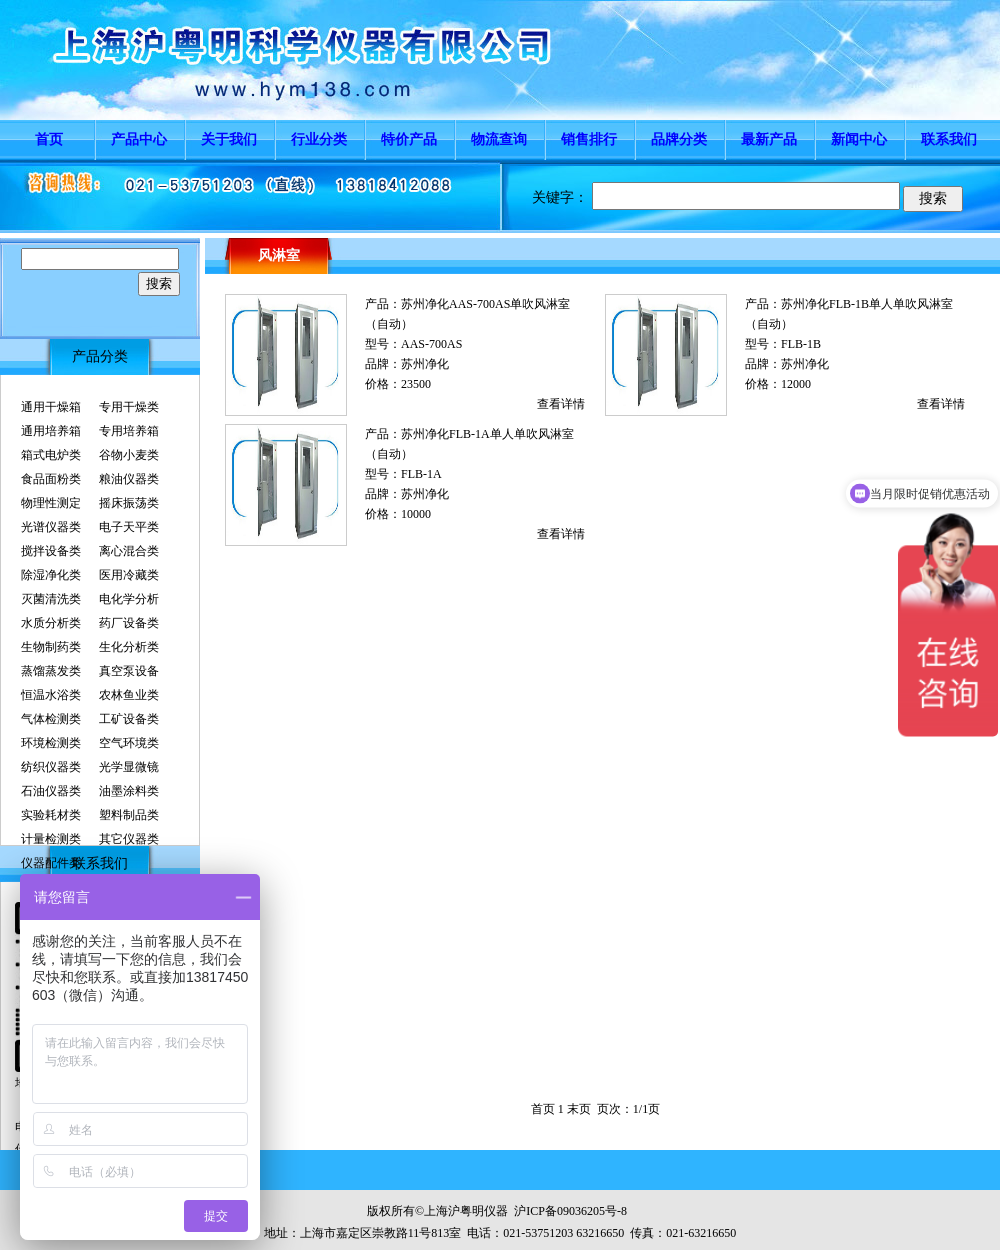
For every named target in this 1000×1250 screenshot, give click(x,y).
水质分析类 (51, 623)
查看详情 (561, 404)
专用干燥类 (129, 407)
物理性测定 (51, 503)
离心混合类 (129, 551)
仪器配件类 (51, 863)
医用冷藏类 (129, 575)
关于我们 (229, 139)
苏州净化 (425, 364)
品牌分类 (679, 139)
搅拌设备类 (51, 551)
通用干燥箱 (51, 407)
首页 (49, 139)
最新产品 (769, 139)
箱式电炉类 (51, 455)
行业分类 (319, 139)
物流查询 (499, 139)
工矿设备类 (129, 719)
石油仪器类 (51, 791)
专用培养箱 (129, 431)
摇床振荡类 (129, 503)
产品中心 (139, 139)
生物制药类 (51, 647)
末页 (579, 1109)
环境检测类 (51, 743)
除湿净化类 (51, 575)
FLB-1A (421, 474)
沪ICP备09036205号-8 (570, 1211)
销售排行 (589, 139)
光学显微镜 (129, 767)
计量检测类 (51, 839)
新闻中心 (859, 139)
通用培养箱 (51, 431)
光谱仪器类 (51, 527)
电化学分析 (129, 599)
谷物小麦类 (129, 455)
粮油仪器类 (129, 479)
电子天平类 (129, 527)
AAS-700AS (431, 344)
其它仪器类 (129, 839)
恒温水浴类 (51, 695)
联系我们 (949, 139)
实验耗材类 (51, 815)
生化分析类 (129, 647)
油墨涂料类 (129, 791)
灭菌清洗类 (51, 599)
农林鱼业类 (129, 695)
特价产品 (409, 139)
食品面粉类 (51, 479)
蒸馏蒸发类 (51, 671)
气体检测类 (51, 719)
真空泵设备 (129, 671)
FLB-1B (801, 344)
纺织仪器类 (51, 767)
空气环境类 (129, 743)
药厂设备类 (129, 623)
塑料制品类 (129, 815)
